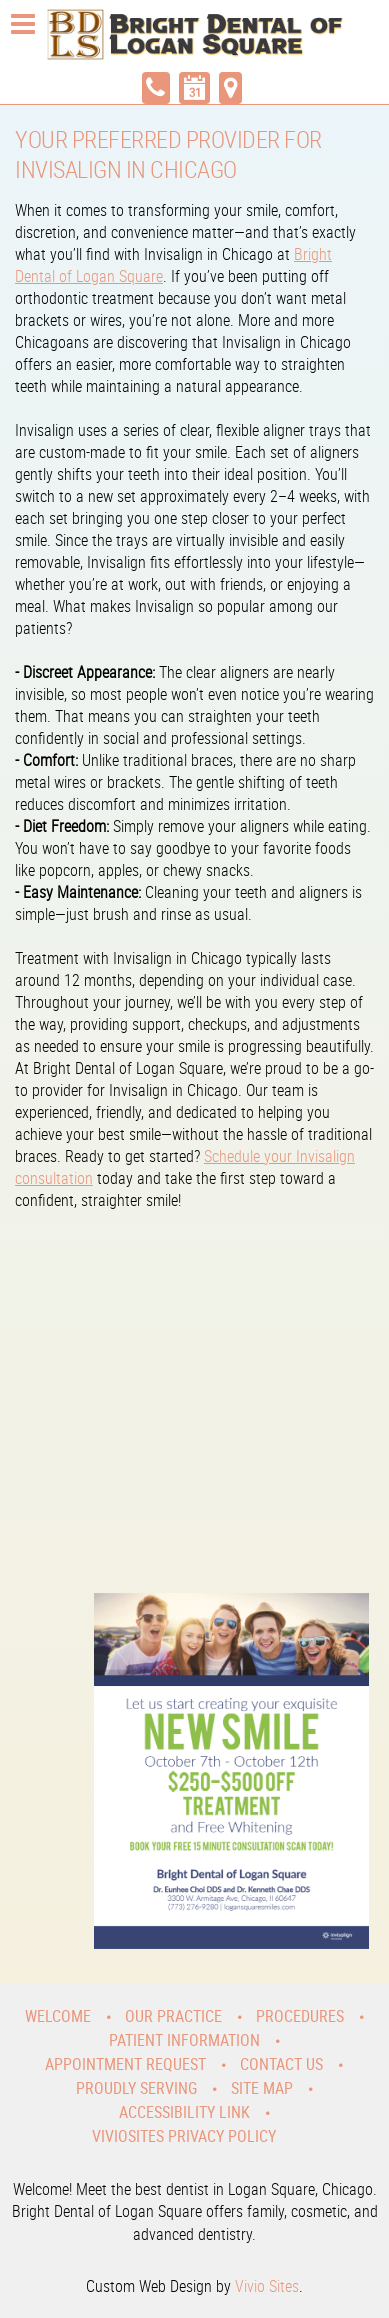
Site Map (262, 2088)
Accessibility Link (184, 2112)
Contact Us (281, 2064)
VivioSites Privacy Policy (184, 2136)
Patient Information (184, 2040)
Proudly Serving (136, 2088)
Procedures (300, 2016)
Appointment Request (125, 2064)
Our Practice (173, 2016)
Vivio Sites (267, 2286)
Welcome (58, 2016)
